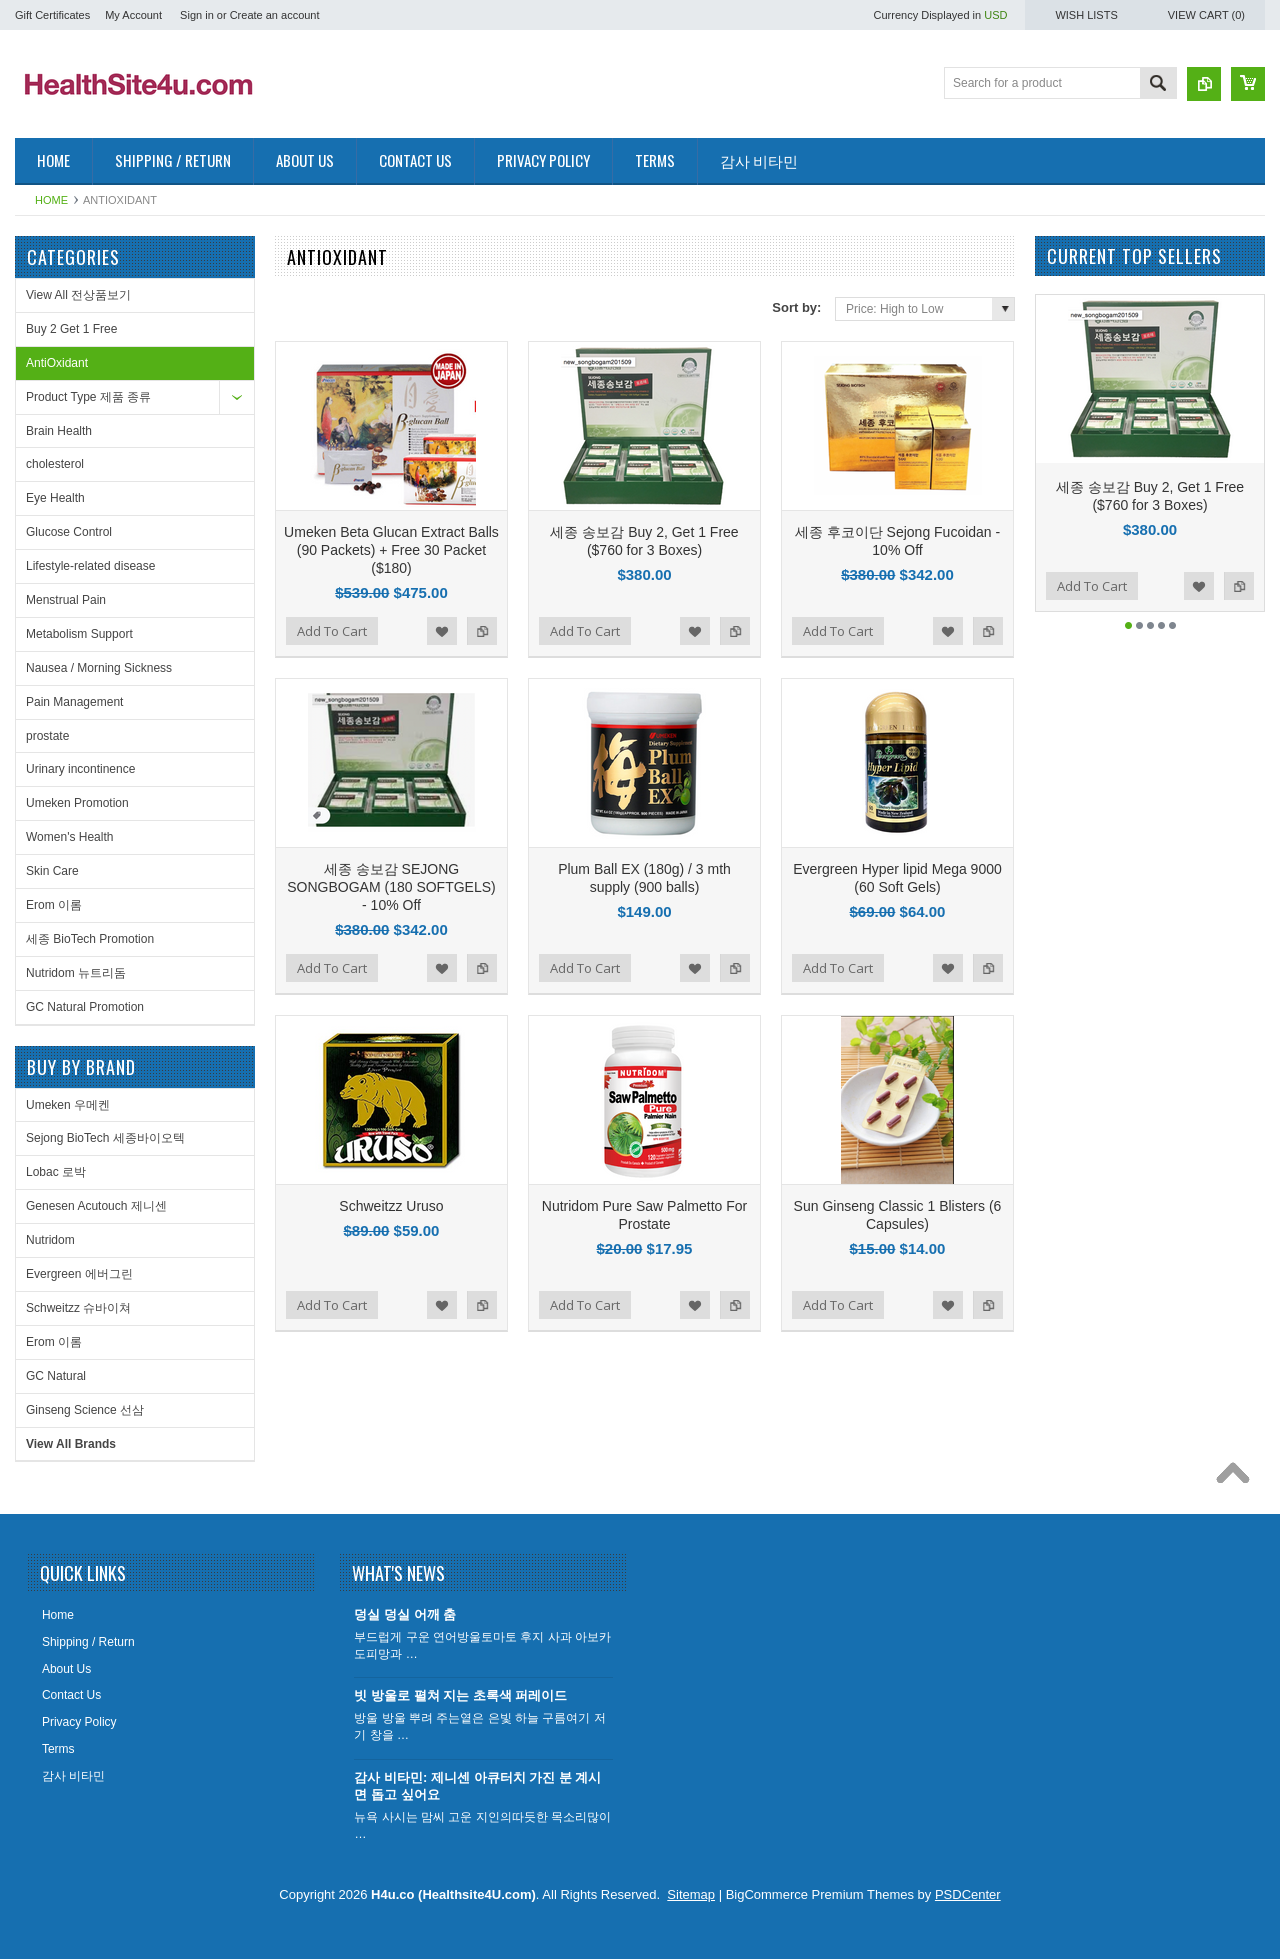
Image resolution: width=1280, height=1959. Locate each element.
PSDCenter (968, 1894)
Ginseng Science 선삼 (85, 1410)
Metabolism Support (79, 634)
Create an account (275, 15)
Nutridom (50, 1240)
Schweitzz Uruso (391, 1206)
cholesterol (55, 464)
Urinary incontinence (80, 769)
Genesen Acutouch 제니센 (96, 1206)
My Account (133, 15)
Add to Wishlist (442, 631)
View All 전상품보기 (78, 295)
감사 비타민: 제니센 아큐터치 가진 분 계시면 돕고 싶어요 (477, 1786)
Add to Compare (482, 631)
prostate (47, 736)
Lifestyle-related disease (90, 566)
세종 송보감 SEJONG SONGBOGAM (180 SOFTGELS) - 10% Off (391, 887)
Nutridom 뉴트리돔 (76, 973)
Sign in (197, 15)
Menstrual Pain (66, 600)
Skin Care (52, 871)
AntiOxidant (57, 363)
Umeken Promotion (77, 803)
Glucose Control (69, 532)
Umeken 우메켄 (68, 1105)
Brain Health (59, 431)
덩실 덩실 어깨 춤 (405, 1614)
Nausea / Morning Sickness (99, 668)
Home (51, 200)
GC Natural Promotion (85, 1007)
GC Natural (56, 1376)
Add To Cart (332, 631)
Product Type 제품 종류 (88, 397)
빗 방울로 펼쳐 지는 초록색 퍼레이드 (460, 1695)
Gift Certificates (52, 15)
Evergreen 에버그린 (79, 1274)
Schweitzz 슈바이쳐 (78, 1308)
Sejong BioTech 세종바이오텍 (105, 1138)
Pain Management (74, 702)
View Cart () (1206, 15)
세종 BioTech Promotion (90, 939)
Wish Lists (1086, 15)
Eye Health (55, 498)
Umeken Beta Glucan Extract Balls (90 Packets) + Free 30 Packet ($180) (391, 550)
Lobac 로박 (56, 1172)
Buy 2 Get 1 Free (71, 329)
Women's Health (69, 837)
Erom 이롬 (54, 905)
